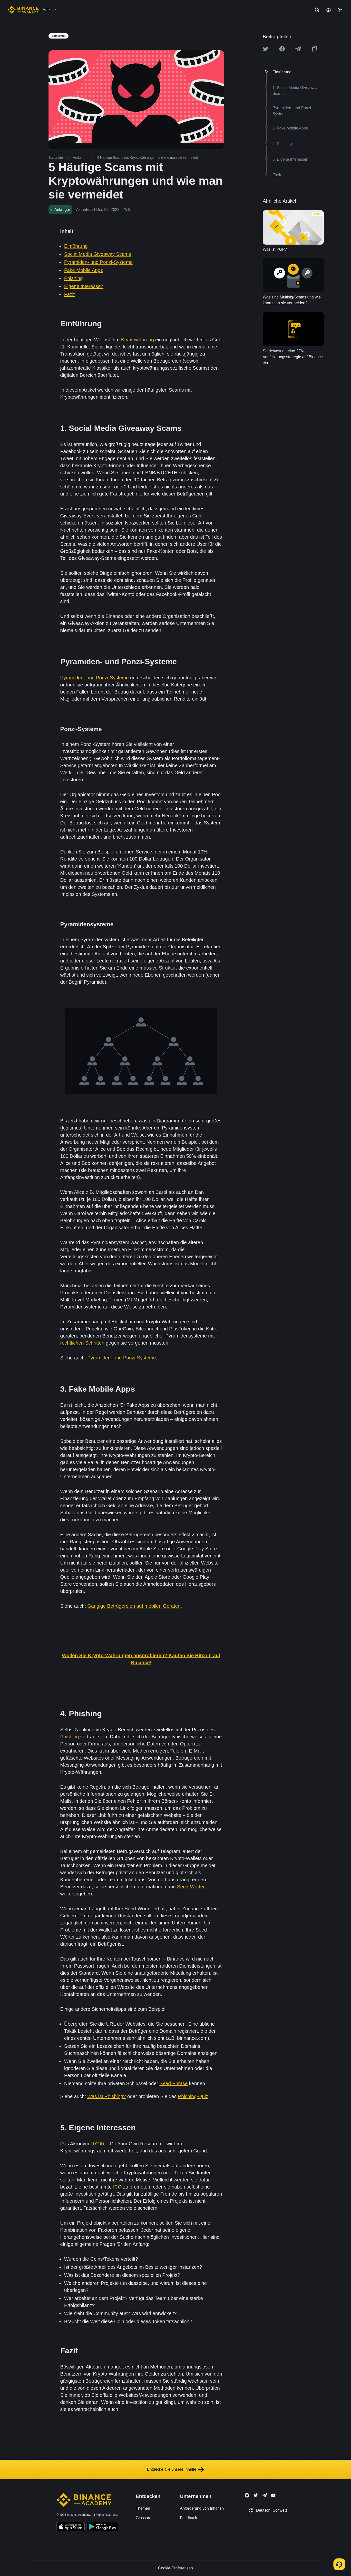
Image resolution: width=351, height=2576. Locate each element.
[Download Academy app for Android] (102, 2527)
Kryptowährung (137, 339)
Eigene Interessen (83, 286)
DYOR (97, 2143)
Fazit (69, 294)
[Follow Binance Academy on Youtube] (273, 2495)
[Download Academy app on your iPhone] (71, 2527)
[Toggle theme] (339, 10)
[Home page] (23, 10)
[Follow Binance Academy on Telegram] (264, 2495)
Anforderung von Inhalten (202, 2508)
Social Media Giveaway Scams (97, 254)
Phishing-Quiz (193, 2096)
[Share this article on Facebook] (282, 49)
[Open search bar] (315, 9)
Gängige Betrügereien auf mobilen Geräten (133, 1606)
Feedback (188, 2518)
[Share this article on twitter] (266, 49)
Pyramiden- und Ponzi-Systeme (98, 262)
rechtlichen (72, 1343)
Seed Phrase (173, 2083)
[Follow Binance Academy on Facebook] (246, 2495)
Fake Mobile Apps (83, 270)
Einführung (76, 246)
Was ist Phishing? (106, 2096)
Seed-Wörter (191, 1886)
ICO (117, 2187)
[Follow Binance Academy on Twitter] (255, 2495)
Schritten (94, 1343)
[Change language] (328, 9)
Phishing (73, 278)
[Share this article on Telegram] (298, 49)
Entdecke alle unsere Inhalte (175, 2469)
